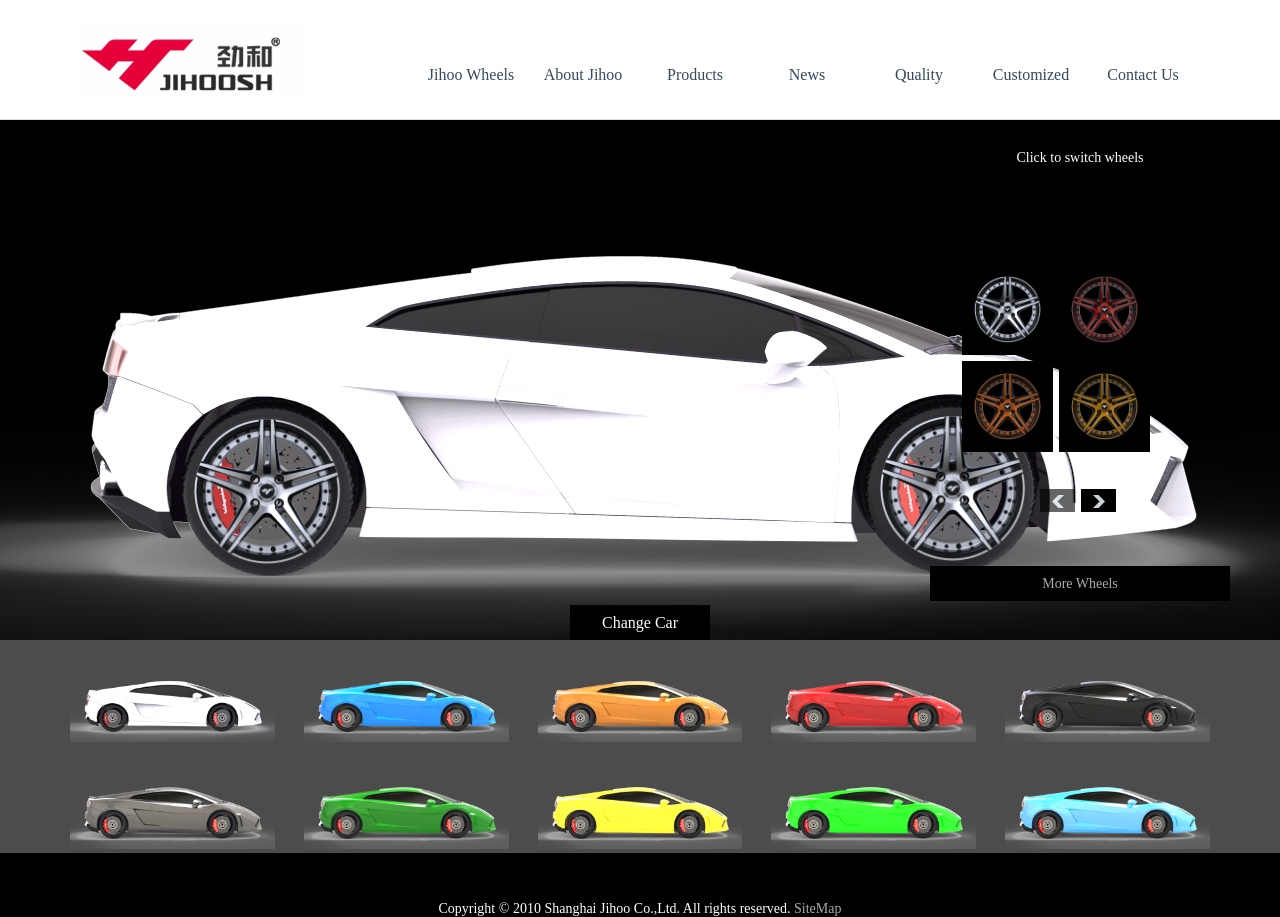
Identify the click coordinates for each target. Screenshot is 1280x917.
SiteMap (817, 908)
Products (695, 74)
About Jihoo (583, 74)
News (807, 74)
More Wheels (1080, 583)
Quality (919, 74)
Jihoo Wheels (471, 74)
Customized (1031, 74)
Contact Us (1143, 74)
